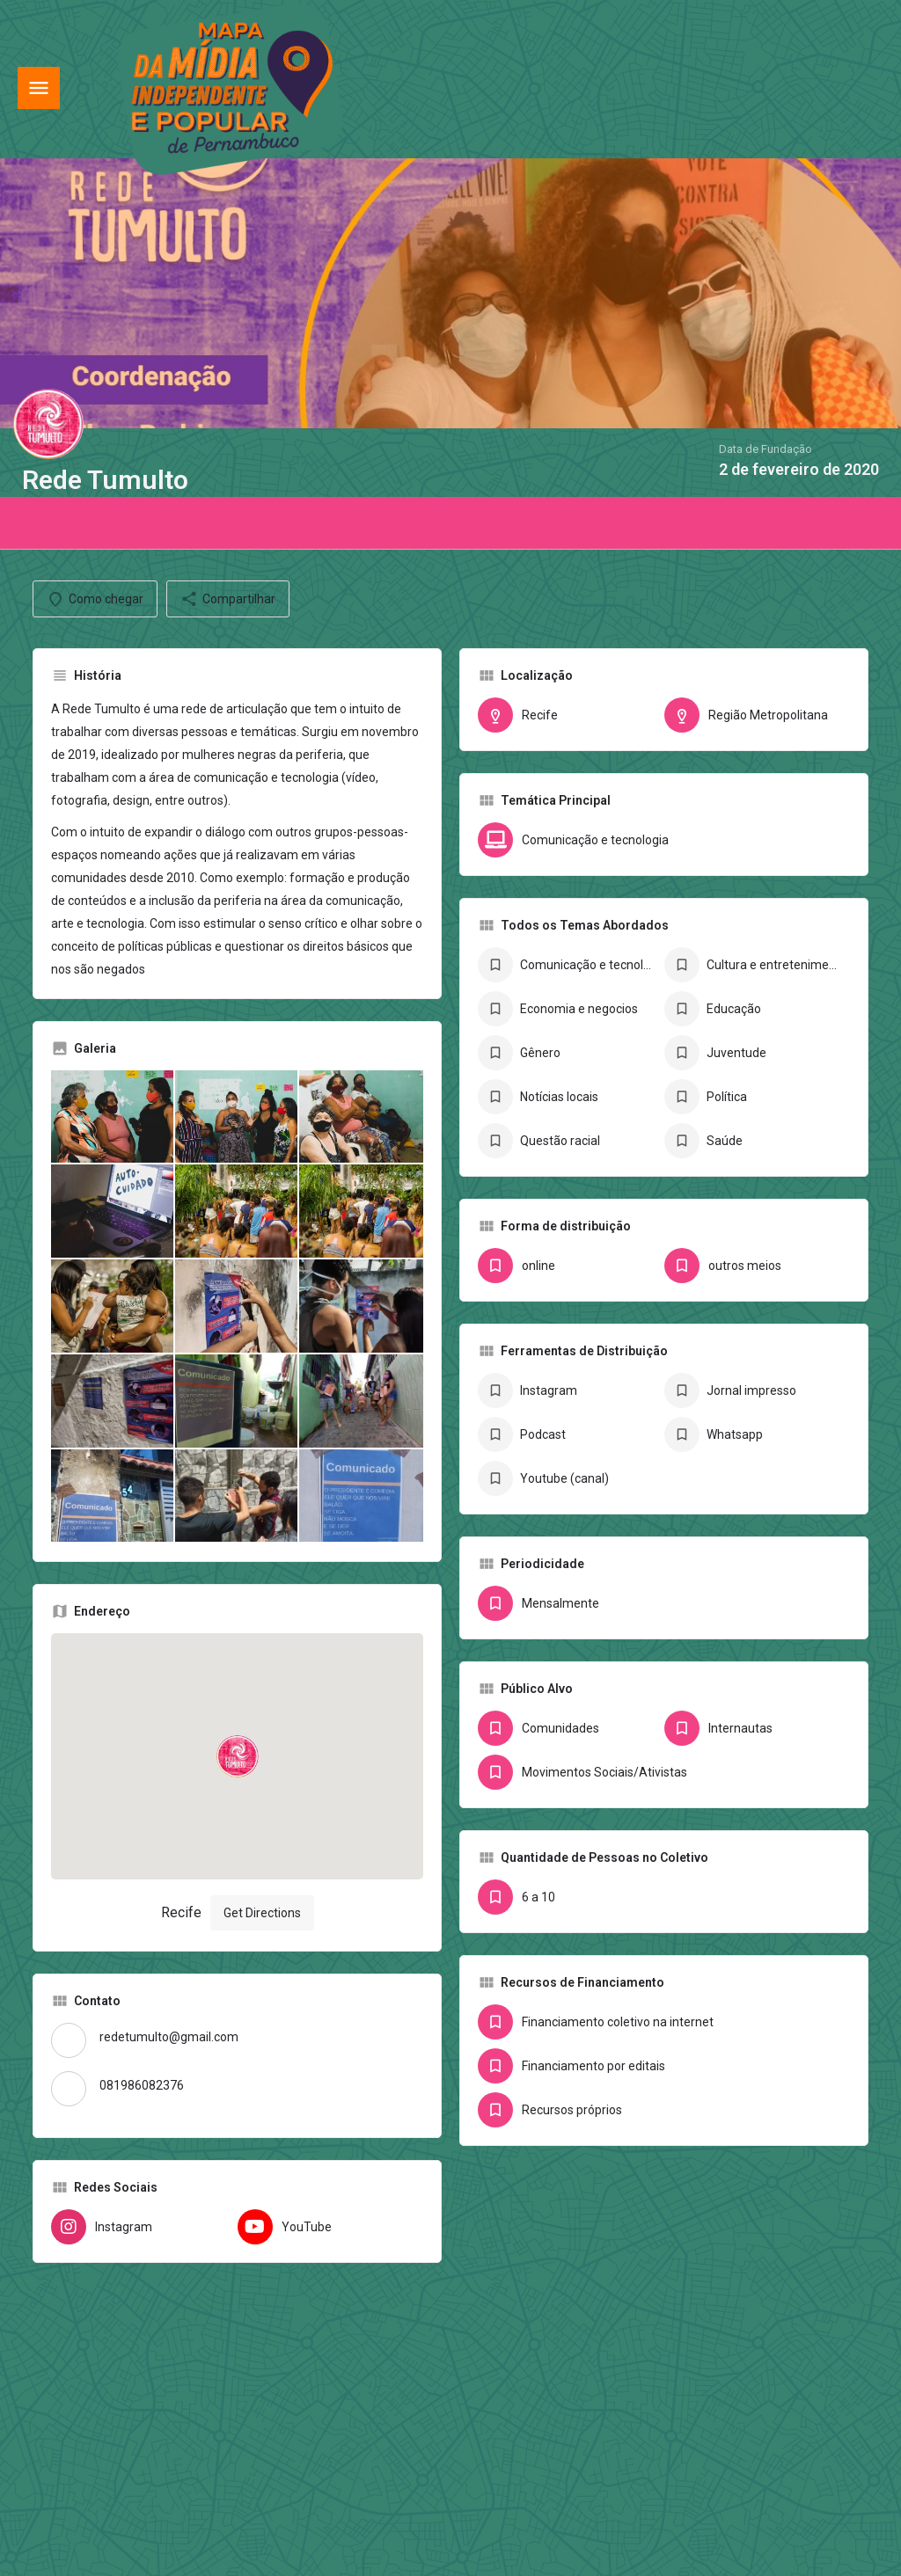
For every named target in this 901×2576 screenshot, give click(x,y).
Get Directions (262, 1913)
